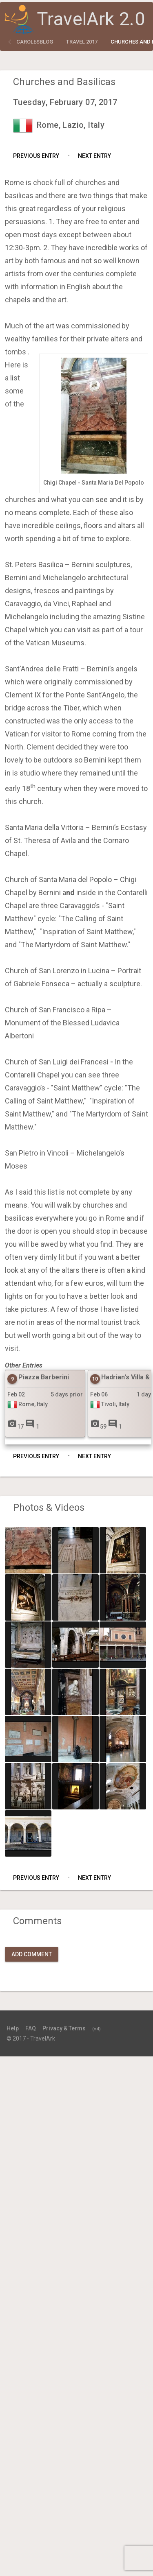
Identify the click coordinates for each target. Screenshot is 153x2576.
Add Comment (31, 1954)
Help (13, 2028)
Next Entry (94, 156)
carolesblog (34, 42)
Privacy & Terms (64, 2028)
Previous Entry (36, 156)
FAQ (30, 2028)
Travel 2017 (82, 42)
